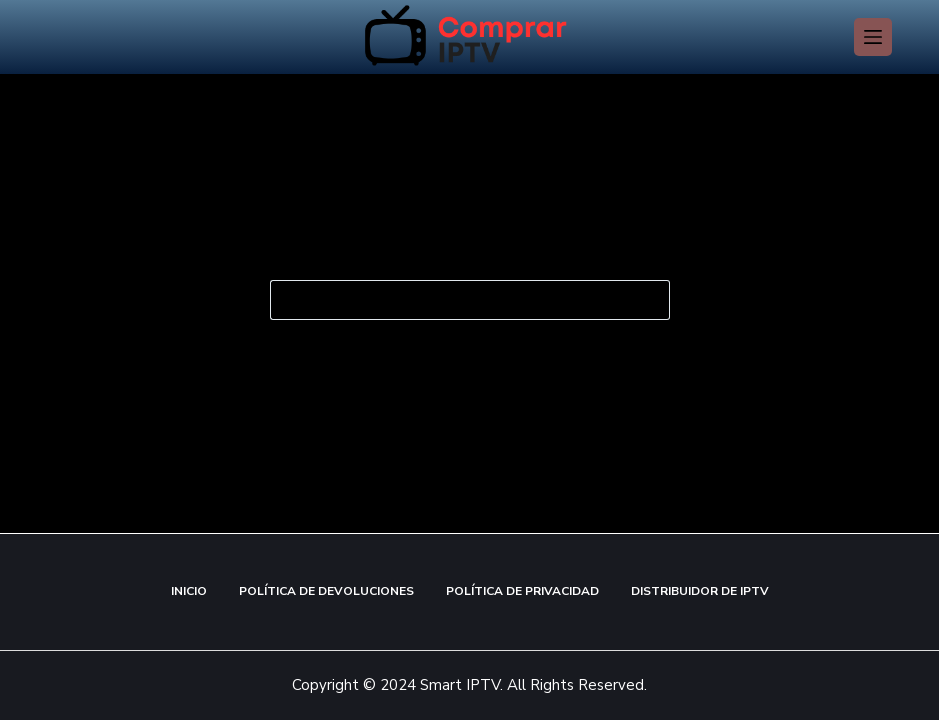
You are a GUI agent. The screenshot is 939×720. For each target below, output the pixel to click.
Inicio (189, 591)
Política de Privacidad (522, 591)
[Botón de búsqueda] (650, 300)
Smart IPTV (458, 685)
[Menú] (873, 37)
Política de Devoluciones (326, 591)
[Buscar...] (450, 300)
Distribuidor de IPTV (700, 591)
